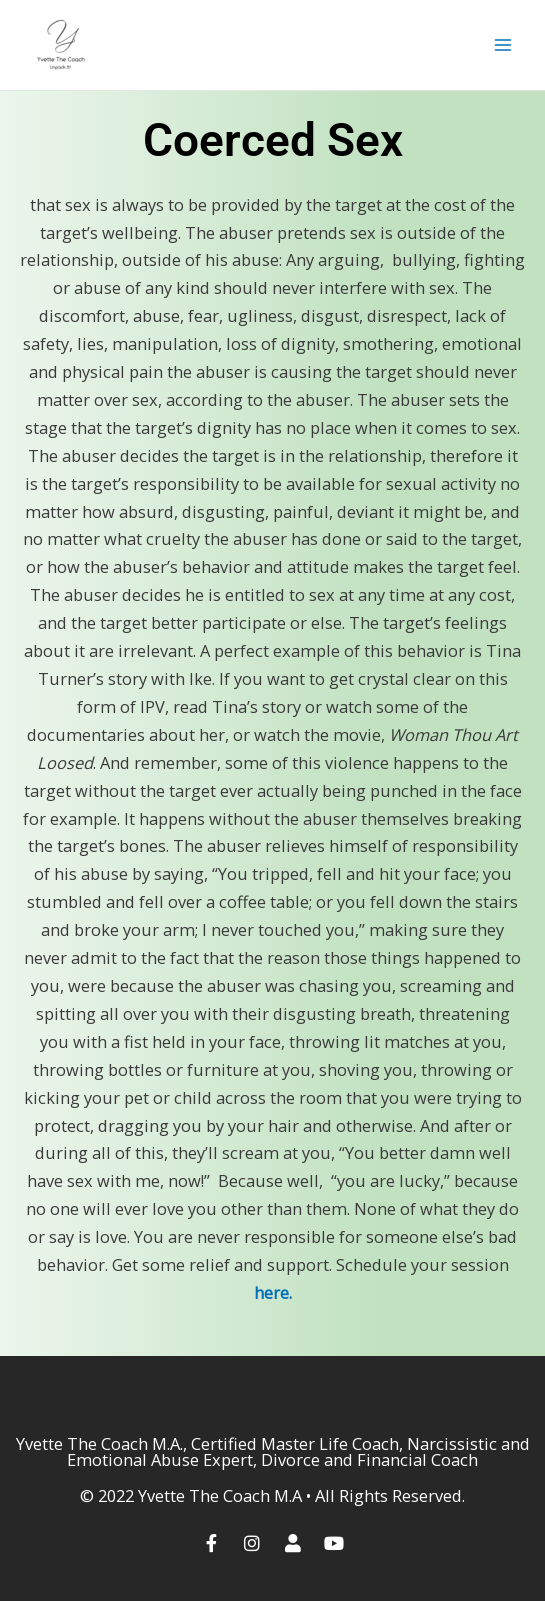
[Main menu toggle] (502, 45)
